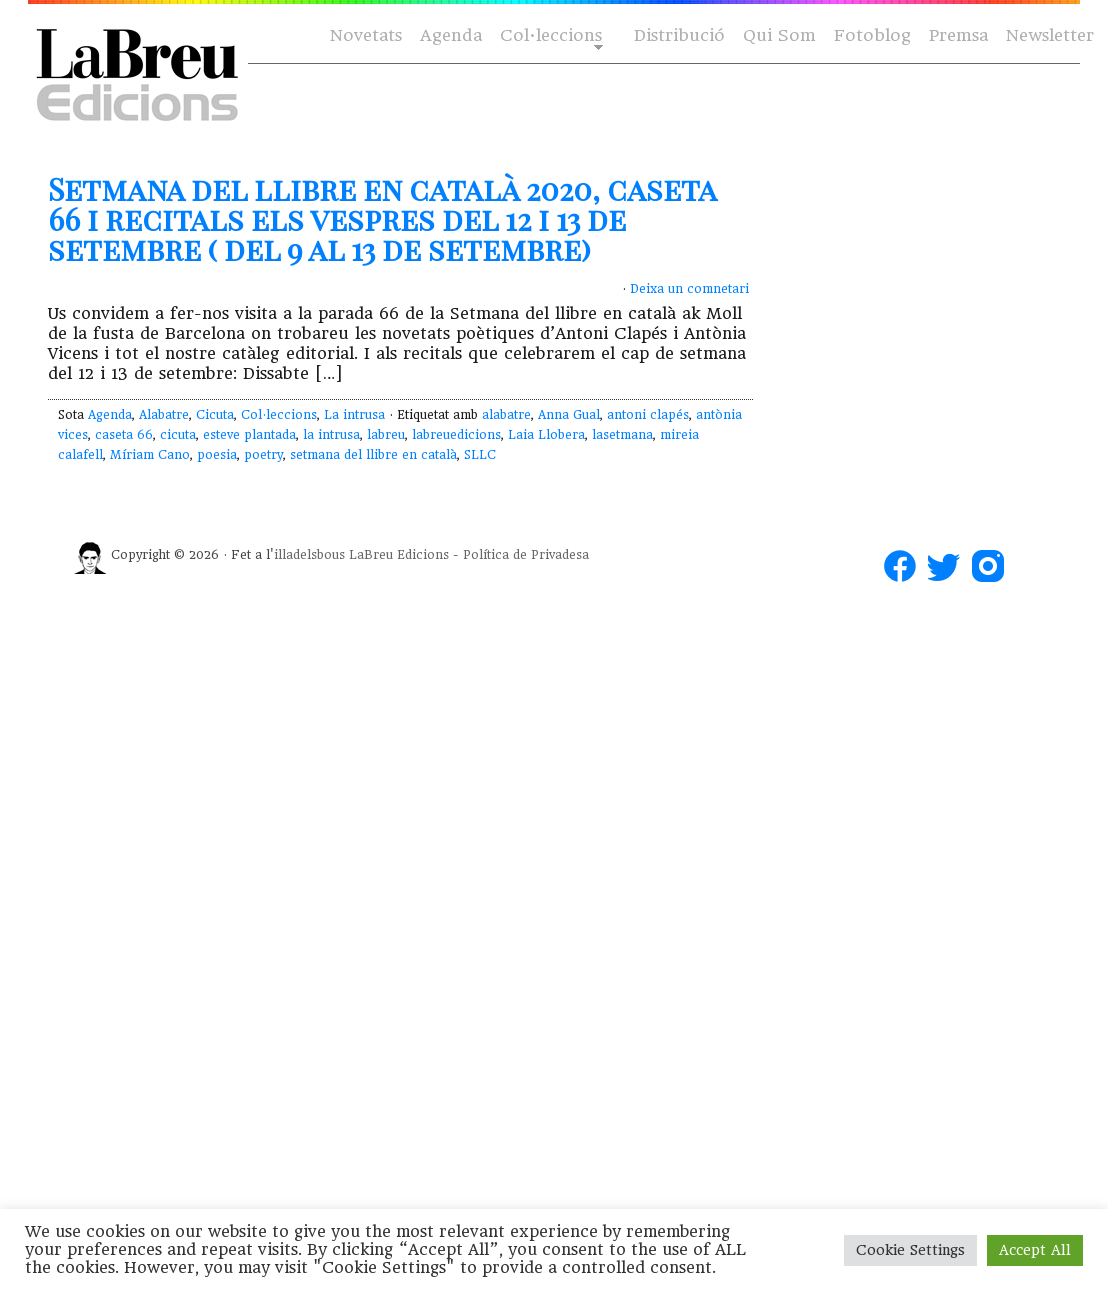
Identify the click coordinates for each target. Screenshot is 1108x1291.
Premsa (958, 35)
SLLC (480, 455)
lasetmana (622, 435)
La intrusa (354, 415)
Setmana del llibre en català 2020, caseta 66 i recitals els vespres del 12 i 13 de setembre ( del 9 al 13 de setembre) (382, 219)
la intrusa (331, 435)
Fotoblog (872, 35)
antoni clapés (648, 415)
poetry (263, 455)
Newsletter (1050, 35)
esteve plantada (249, 435)
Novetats (366, 35)
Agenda (451, 35)
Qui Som (779, 35)
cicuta (178, 435)
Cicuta (215, 415)
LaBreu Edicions (399, 555)
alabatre (506, 415)
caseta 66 (124, 435)
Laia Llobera (546, 435)
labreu (386, 435)
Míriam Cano (150, 455)
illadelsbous (309, 555)
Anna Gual (569, 415)
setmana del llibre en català (373, 455)
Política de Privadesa (526, 555)
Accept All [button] (1035, 1250)
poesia (217, 455)
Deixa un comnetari (689, 289)
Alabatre (164, 415)
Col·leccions (549, 36)
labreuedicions (456, 435)
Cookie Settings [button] (910, 1250)
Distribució (679, 35)
